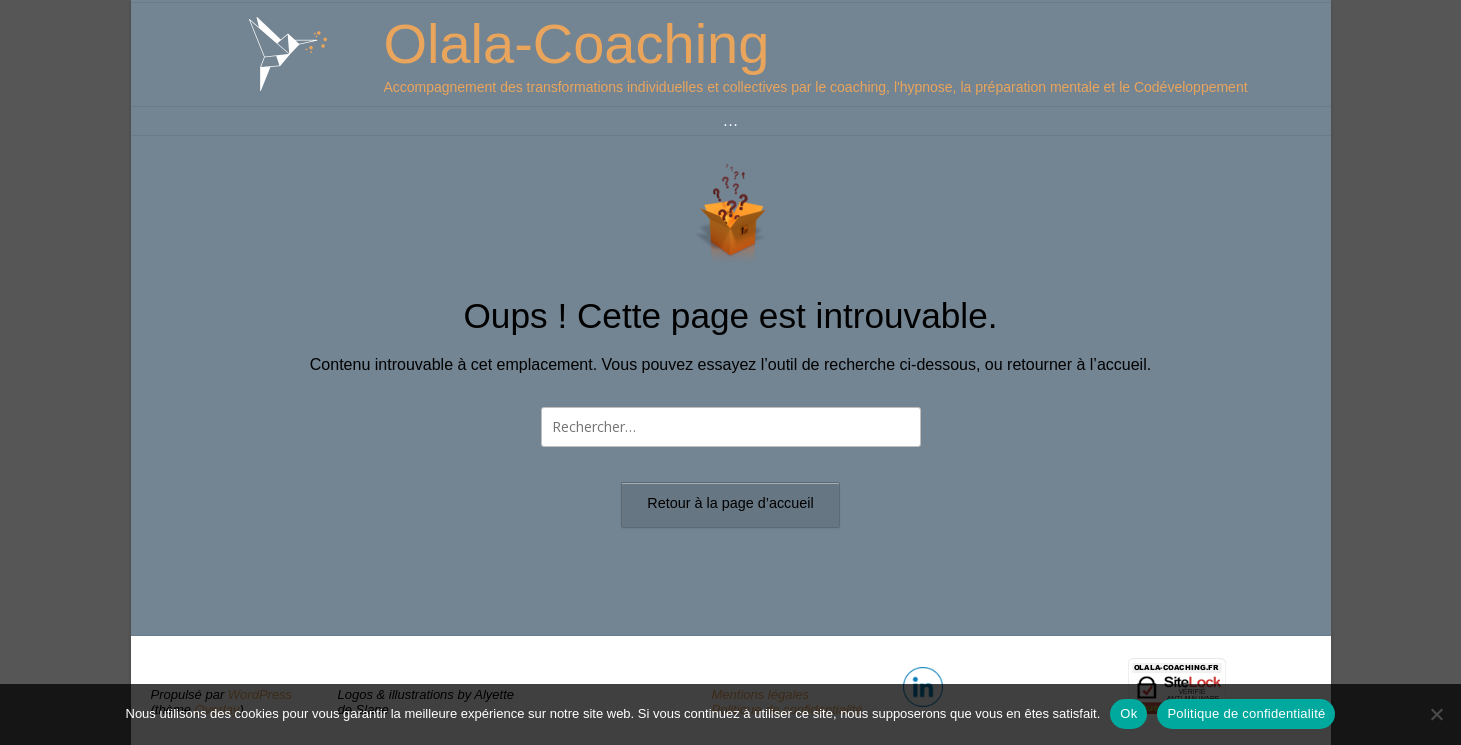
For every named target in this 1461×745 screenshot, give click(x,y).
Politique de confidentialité (1246, 713)
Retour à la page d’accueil (730, 503)
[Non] (1436, 714)
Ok (1128, 713)
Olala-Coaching (576, 43)
